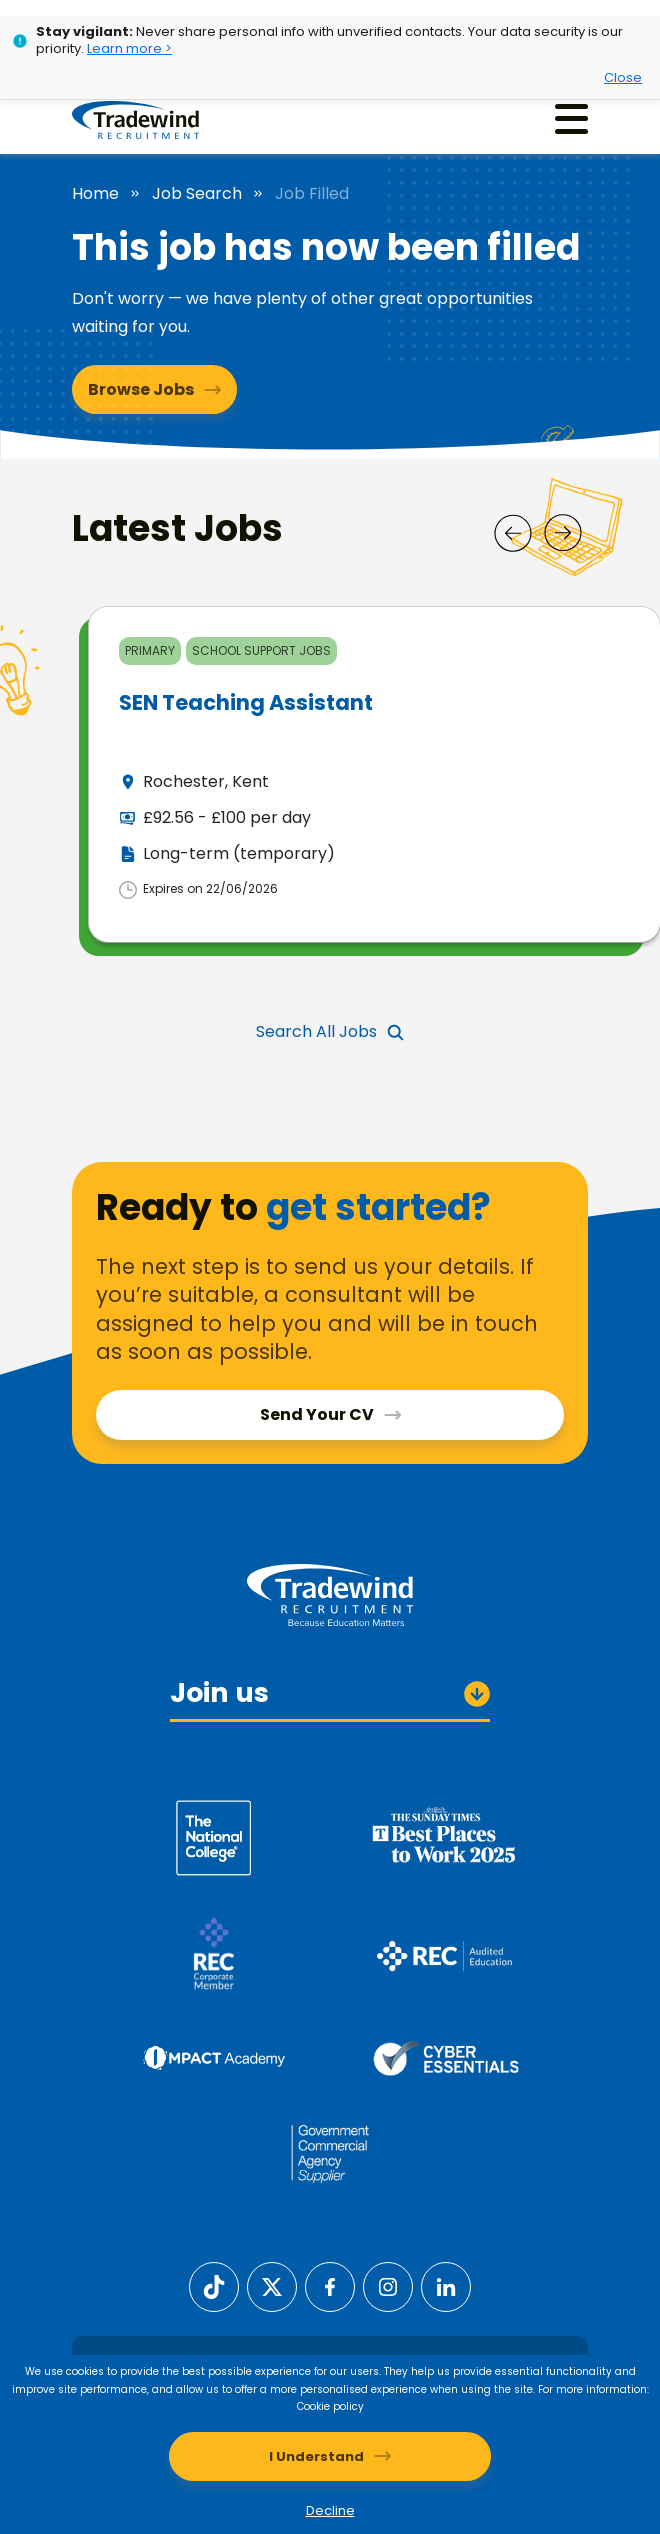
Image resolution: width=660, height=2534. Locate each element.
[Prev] (513, 533)
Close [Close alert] (623, 77)
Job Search (197, 194)
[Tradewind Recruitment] (135, 119)
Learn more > (129, 48)
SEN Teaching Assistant (246, 702)
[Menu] (571, 118)
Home (95, 194)
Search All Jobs (316, 1031)
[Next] (563, 533)
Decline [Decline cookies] (330, 2510)
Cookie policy (330, 2406)
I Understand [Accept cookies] (316, 2456)
